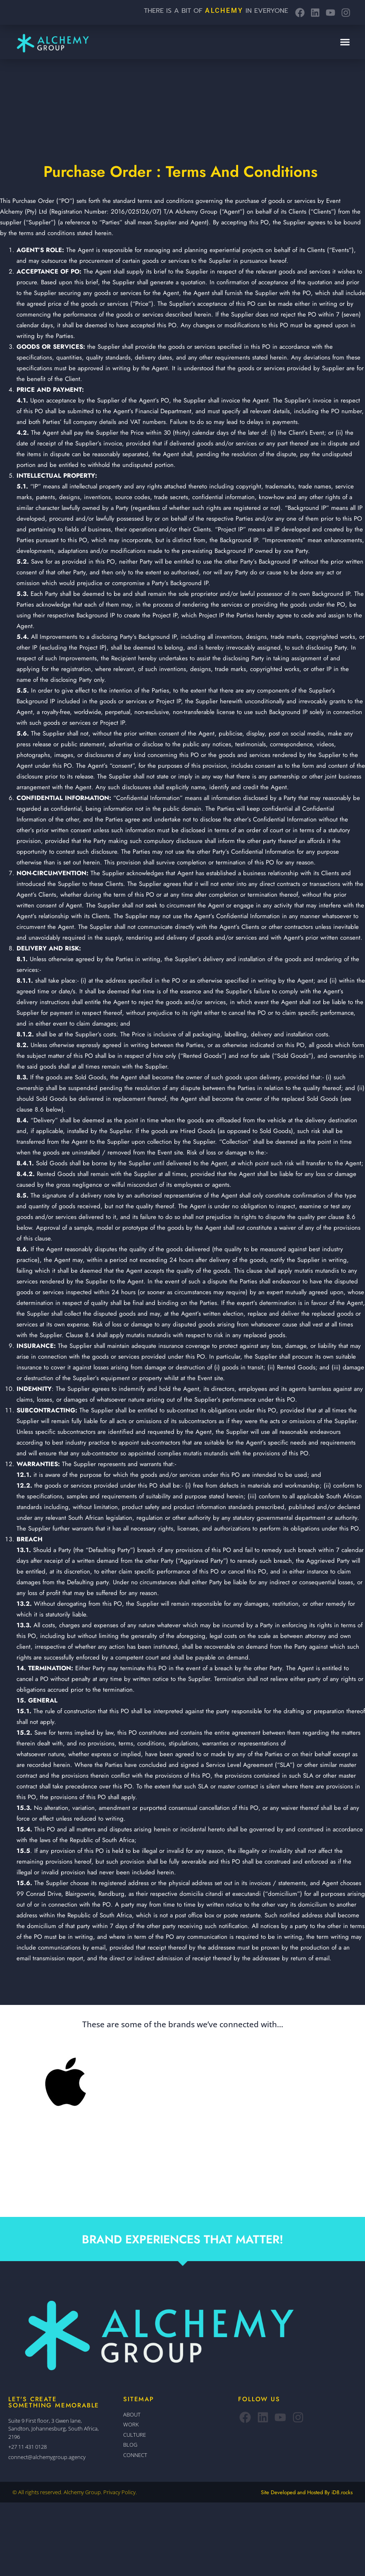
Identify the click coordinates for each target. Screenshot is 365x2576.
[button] (345, 42)
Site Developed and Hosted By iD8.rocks (307, 2492)
